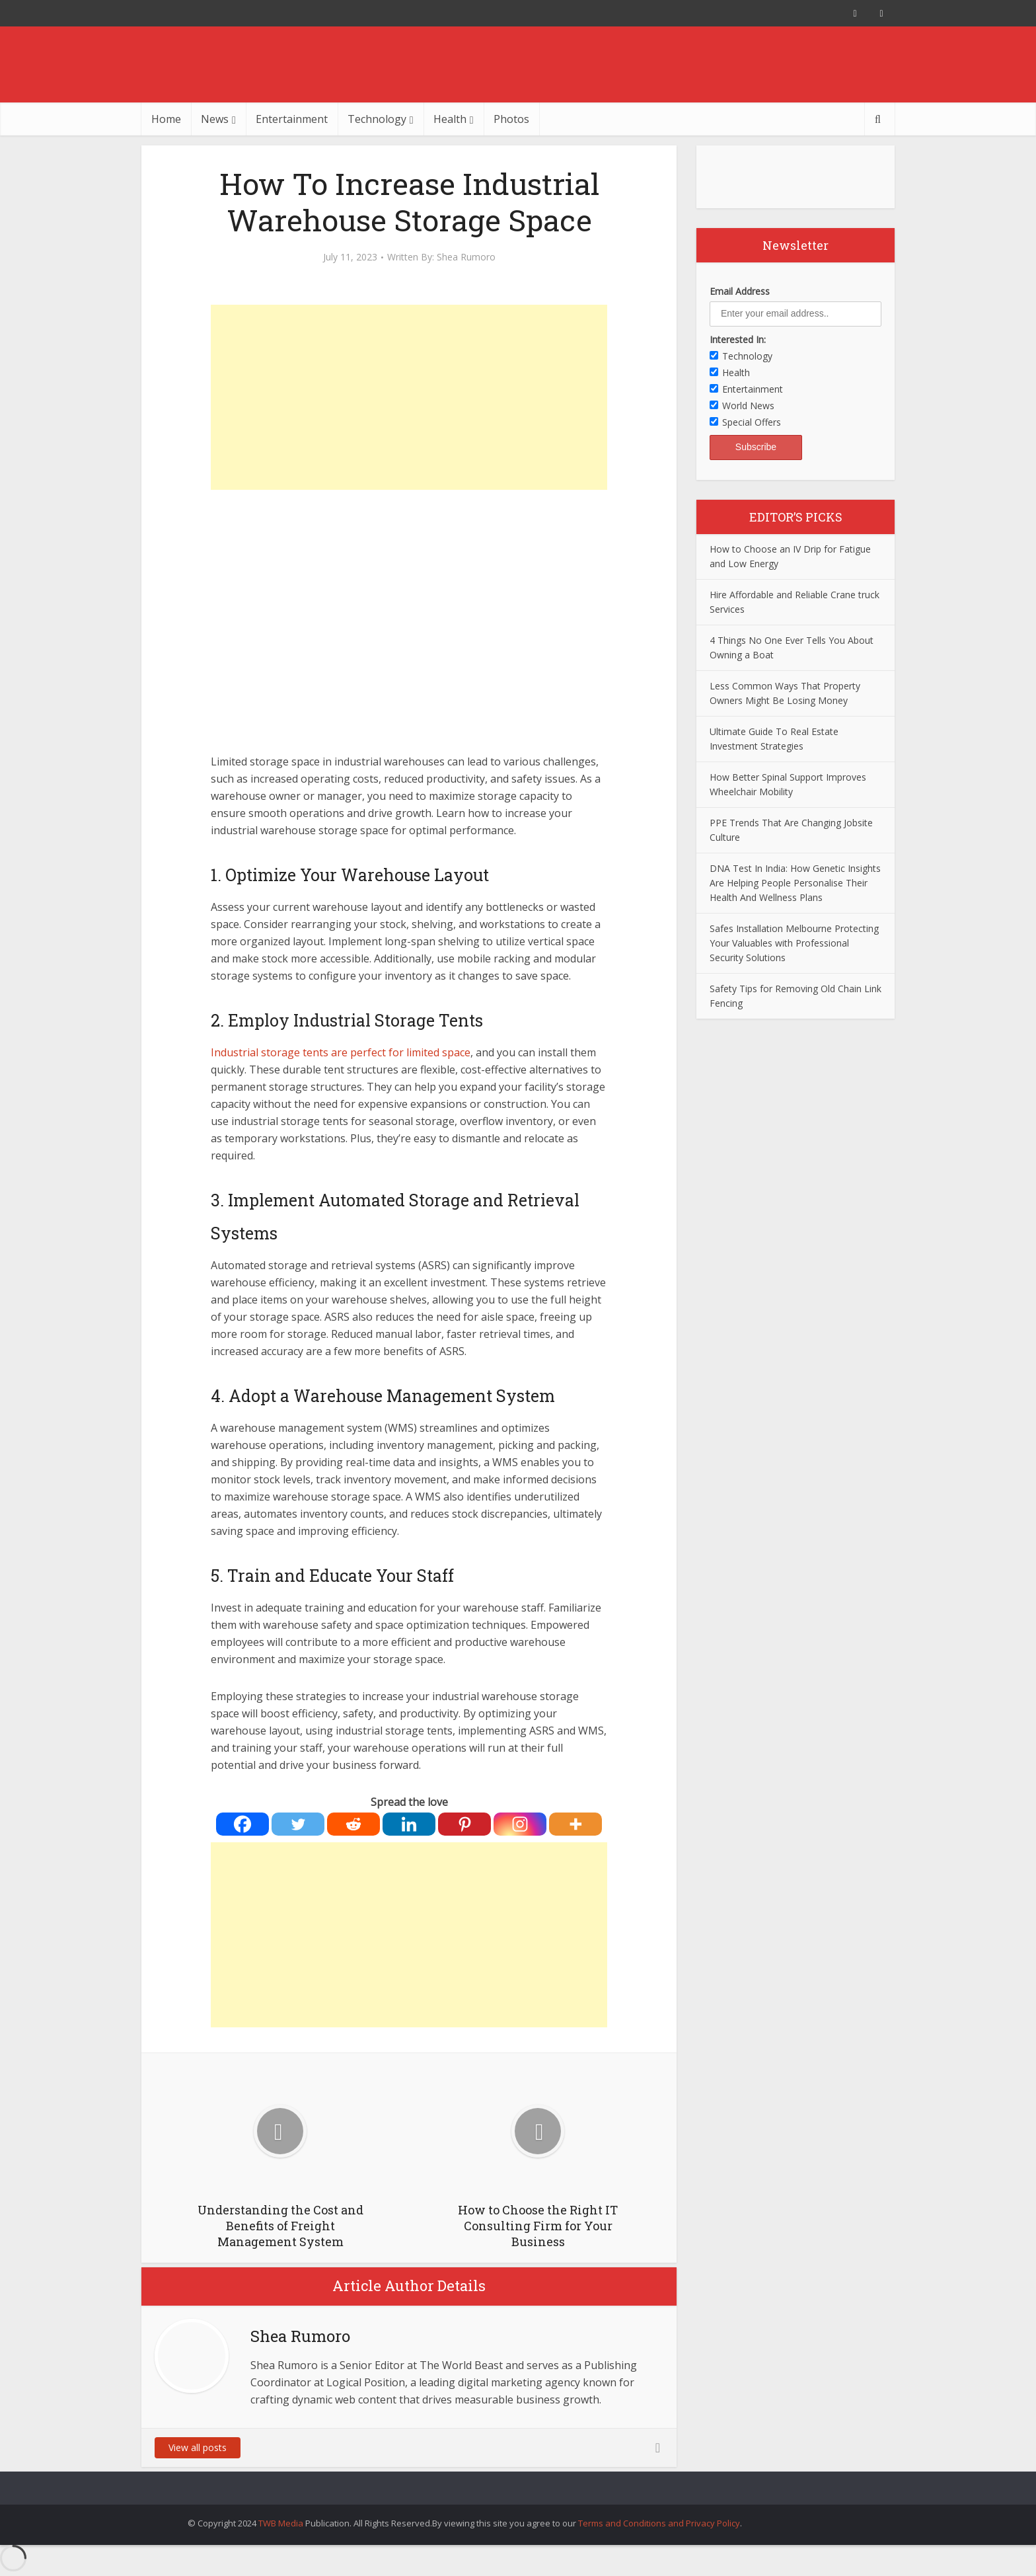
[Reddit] (353, 1824)
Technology (377, 119)
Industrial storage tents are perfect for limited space (340, 1052)
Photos (511, 119)
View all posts (197, 2447)
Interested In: (738, 339)
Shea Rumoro (466, 257)
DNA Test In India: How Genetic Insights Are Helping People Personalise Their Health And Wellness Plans (795, 883)
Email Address (740, 291)
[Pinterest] (464, 1824)
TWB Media (280, 2523)
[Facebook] (242, 1824)
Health (449, 119)
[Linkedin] (409, 1824)
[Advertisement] (409, 397)
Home (166, 119)
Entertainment (292, 119)
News (215, 119)
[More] (575, 1824)
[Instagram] (520, 1824)
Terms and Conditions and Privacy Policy (659, 2523)
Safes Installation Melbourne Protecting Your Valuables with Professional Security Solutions (794, 943)
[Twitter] (298, 1824)
